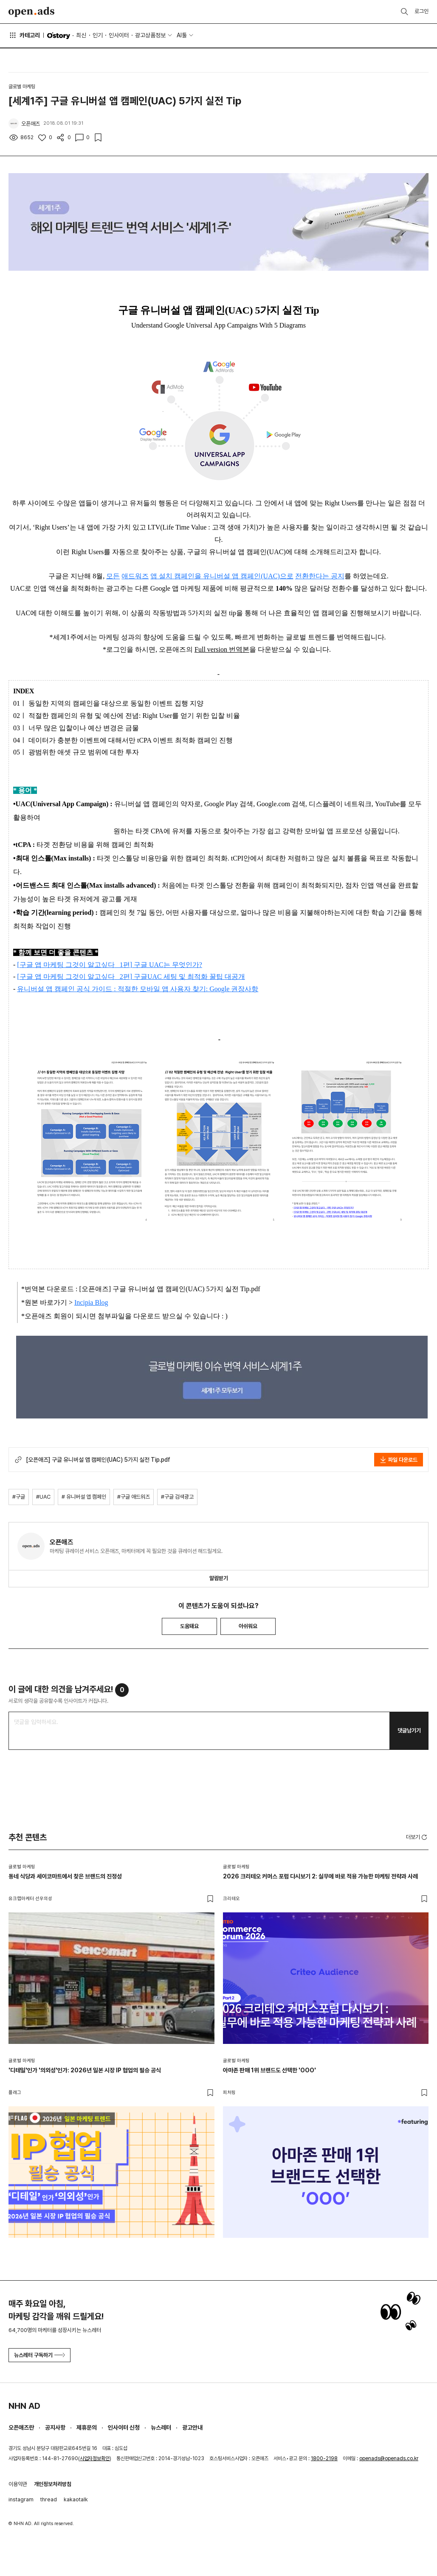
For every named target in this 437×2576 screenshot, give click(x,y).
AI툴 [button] (182, 35)
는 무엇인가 (181, 964)
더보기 (417, 1837)
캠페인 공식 (72, 988)
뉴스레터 (161, 2427)
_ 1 (119, 964)
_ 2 (119, 976)
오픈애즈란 (21, 2427)
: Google (218, 988)
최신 (81, 35)
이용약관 (17, 2484)
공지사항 (55, 2427)
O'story (58, 36)
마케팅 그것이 (64, 964)
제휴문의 (86, 2427)
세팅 (170, 976)
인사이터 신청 (124, 2427)
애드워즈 (135, 576)
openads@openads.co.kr (388, 2458)
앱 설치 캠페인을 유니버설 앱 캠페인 (205, 576)
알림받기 (218, 1578)
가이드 (103, 988)
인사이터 (119, 35)
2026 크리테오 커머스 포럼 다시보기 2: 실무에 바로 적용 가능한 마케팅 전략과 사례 (320, 1876)
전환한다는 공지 (319, 576)
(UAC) (270, 576)
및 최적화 (193, 976)
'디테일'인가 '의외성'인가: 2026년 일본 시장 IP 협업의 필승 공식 (84, 2070)
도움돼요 (189, 1626)
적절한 (129, 988)
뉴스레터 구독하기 (39, 2355)
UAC (156, 964)
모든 (113, 576)
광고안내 (192, 2427)
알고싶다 (101, 964)
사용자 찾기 (187, 988)
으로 (286, 576)
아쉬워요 (248, 1626)
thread (48, 2499)
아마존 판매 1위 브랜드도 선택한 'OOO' (269, 2070)
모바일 (150, 988)
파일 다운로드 (398, 1459)
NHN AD (24, 2406)
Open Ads (31, 12)
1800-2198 (324, 2458)
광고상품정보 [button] (150, 35)
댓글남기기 (409, 1730)
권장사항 (244, 988)
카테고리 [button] (24, 35)
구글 (26, 964)
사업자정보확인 (95, 2458)
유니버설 (31, 988)
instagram (21, 2499)
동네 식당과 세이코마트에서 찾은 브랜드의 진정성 (65, 1876)
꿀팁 (216, 976)
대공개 (235, 976)
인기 (98, 35)
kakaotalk (76, 2499)
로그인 (421, 11)
